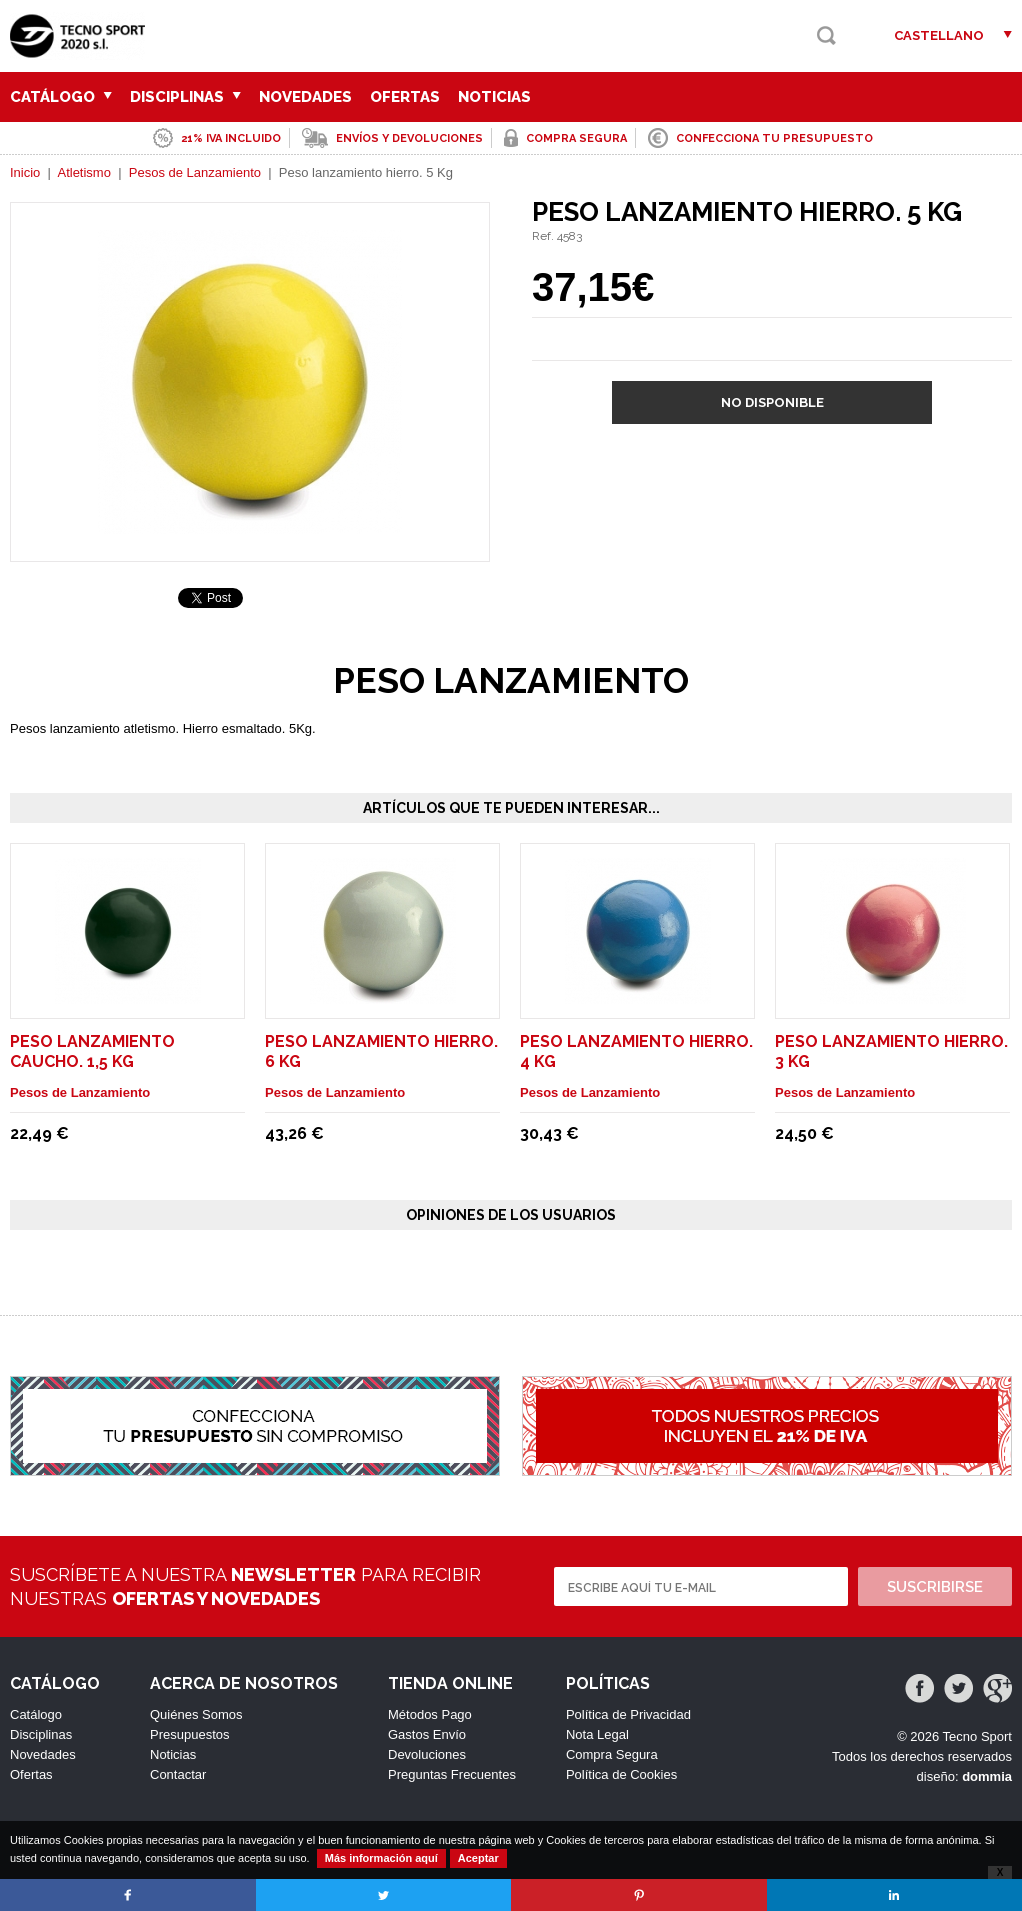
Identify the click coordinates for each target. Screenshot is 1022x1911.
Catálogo (61, 97)
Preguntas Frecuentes (452, 1774)
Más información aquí (381, 1858)
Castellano (939, 35)
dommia (987, 1776)
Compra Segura (612, 1754)
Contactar (178, 1774)
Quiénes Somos (196, 1714)
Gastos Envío (427, 1734)
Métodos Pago (430, 1714)
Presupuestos (190, 1734)
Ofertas (405, 97)
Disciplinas (185, 97)
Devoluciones (427, 1754)
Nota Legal (597, 1734)
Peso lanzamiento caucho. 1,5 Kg (92, 1051)
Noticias (494, 97)
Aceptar (478, 1858)
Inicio (25, 172)
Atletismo (83, 172)
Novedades (305, 97)
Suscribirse (935, 1587)
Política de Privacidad (628, 1714)
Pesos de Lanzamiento (195, 172)
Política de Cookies (621, 1774)
